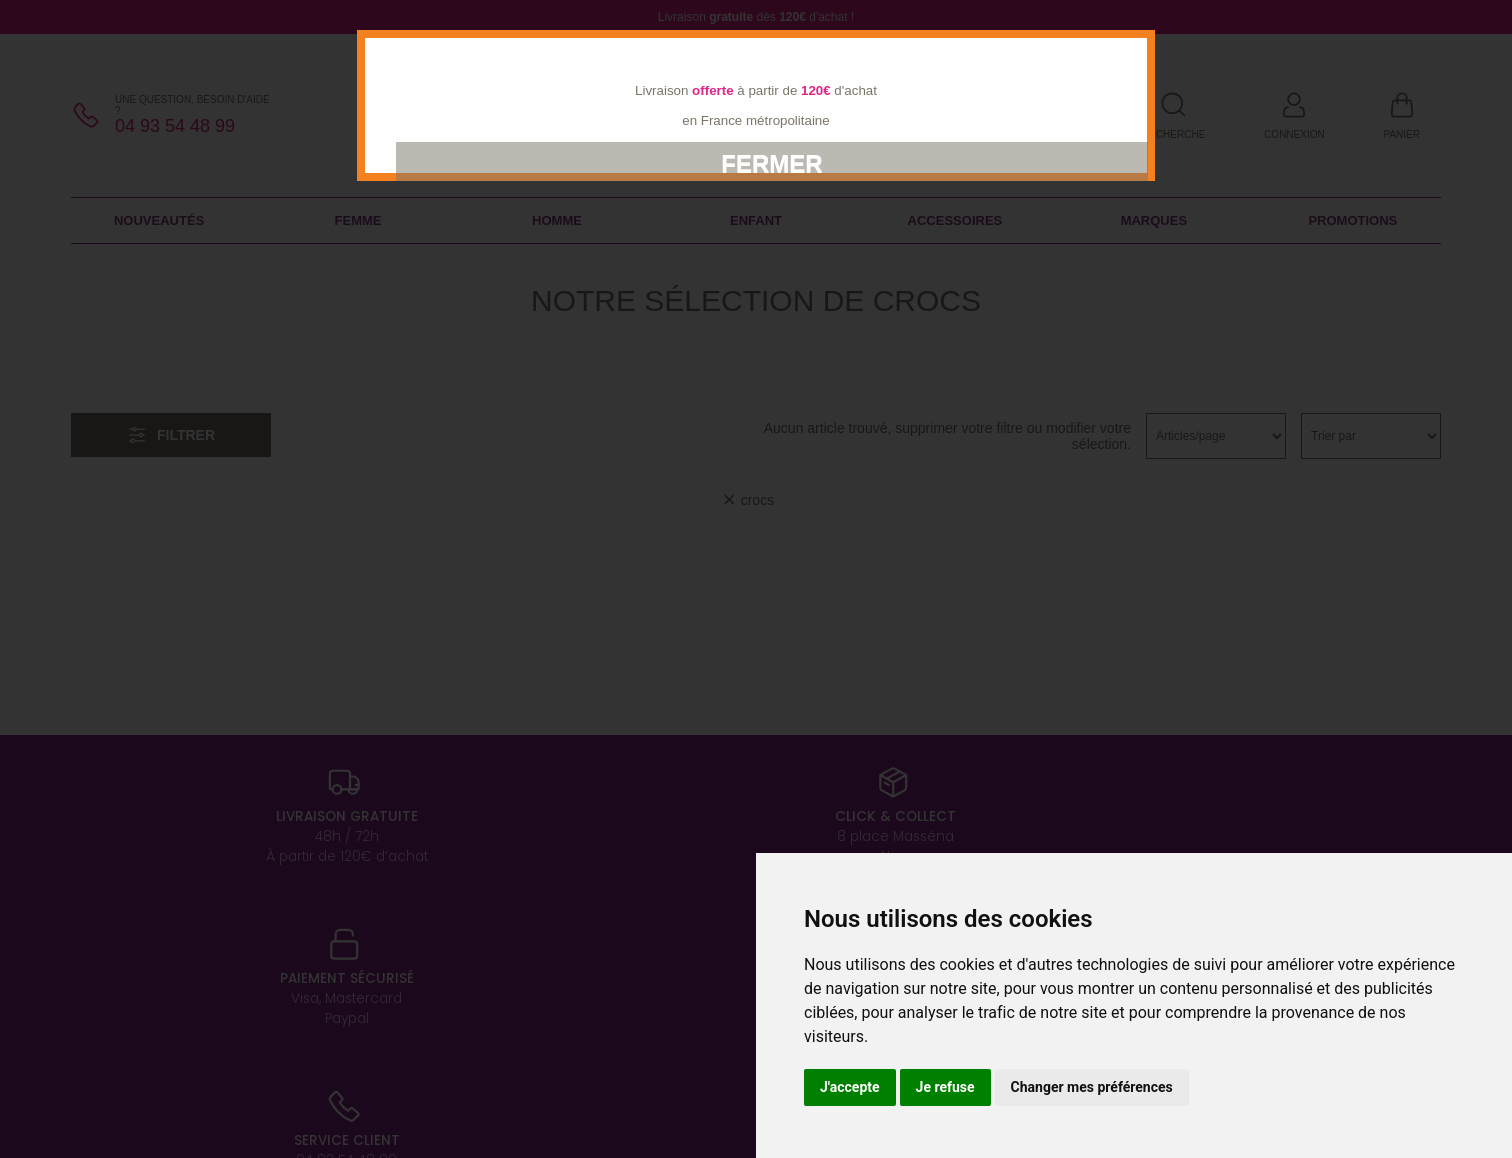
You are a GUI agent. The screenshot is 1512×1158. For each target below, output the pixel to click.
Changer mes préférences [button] (1092, 1087)
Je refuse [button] (945, 1087)
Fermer (771, 163)
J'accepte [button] (850, 1087)
